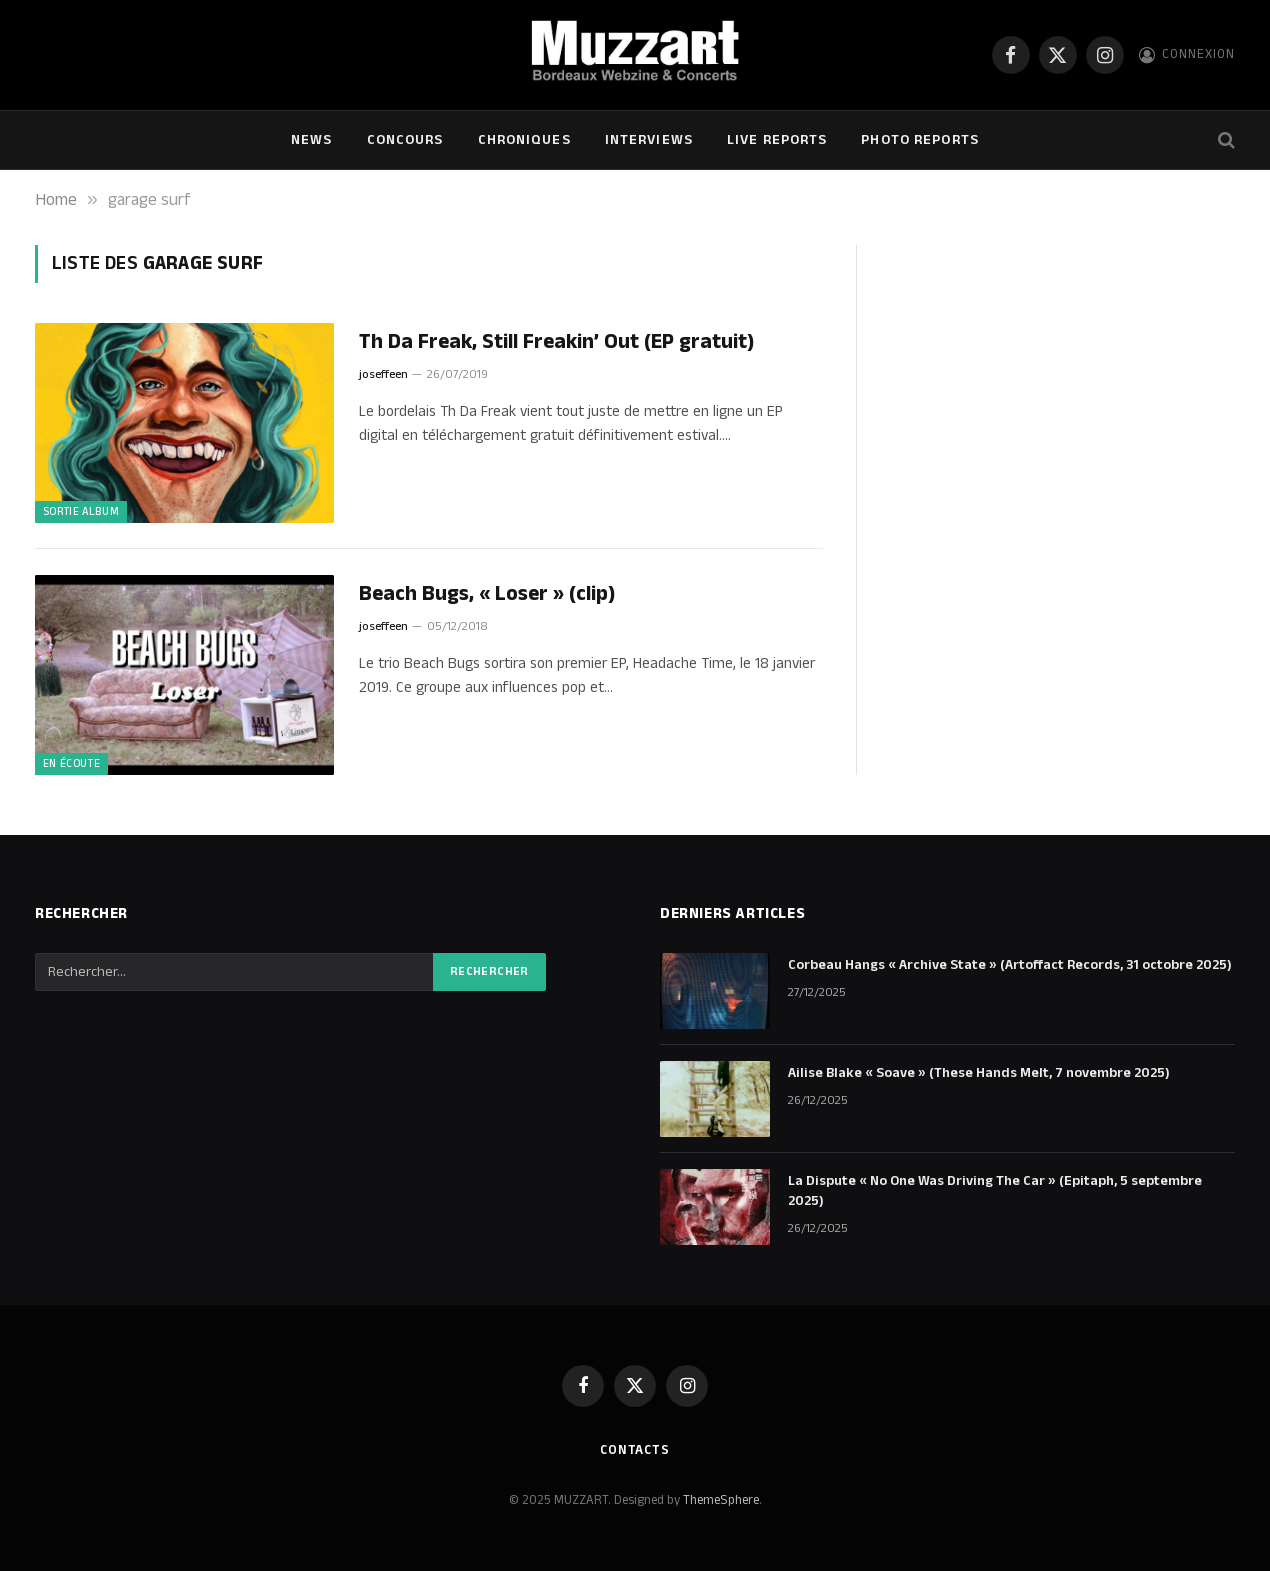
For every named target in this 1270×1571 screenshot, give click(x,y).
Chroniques (524, 140)
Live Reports (777, 140)
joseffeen (383, 374)
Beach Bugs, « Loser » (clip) (487, 594)
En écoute (71, 764)
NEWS (311, 140)
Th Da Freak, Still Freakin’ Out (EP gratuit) (556, 342)
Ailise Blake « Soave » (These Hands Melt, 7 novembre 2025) (979, 1073)
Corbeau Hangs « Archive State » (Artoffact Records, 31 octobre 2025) (1010, 965)
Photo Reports (920, 140)
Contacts (635, 1450)
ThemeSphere (721, 1500)
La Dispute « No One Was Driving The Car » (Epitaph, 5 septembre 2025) (995, 1191)
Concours (405, 140)
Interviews (649, 140)
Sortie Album (81, 512)
